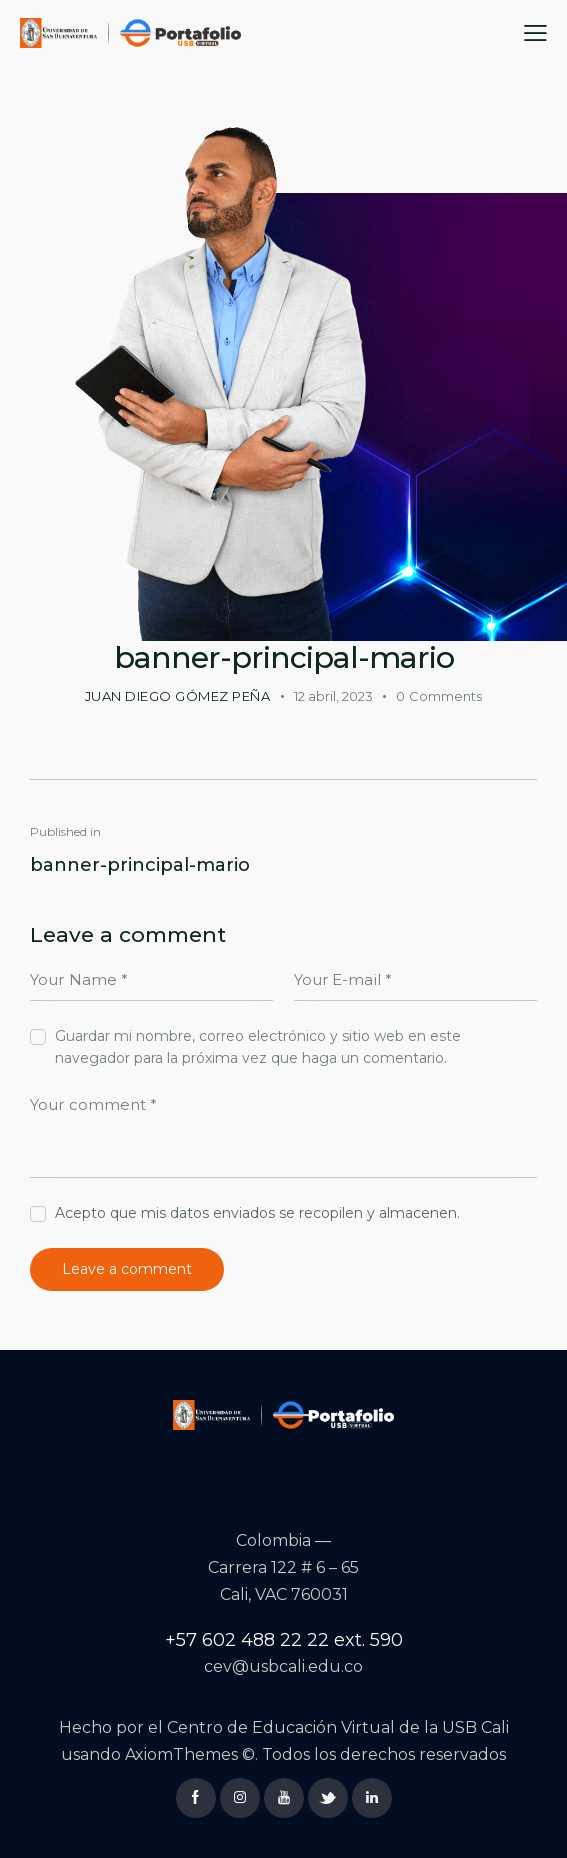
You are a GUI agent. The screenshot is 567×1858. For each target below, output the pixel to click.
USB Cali (475, 1728)
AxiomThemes (181, 1754)
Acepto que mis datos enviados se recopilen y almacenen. (257, 1214)
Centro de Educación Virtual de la (304, 1728)
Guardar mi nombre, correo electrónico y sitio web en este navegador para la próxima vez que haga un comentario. (258, 1048)
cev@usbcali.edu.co (283, 1667)
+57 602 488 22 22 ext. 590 (284, 1640)
